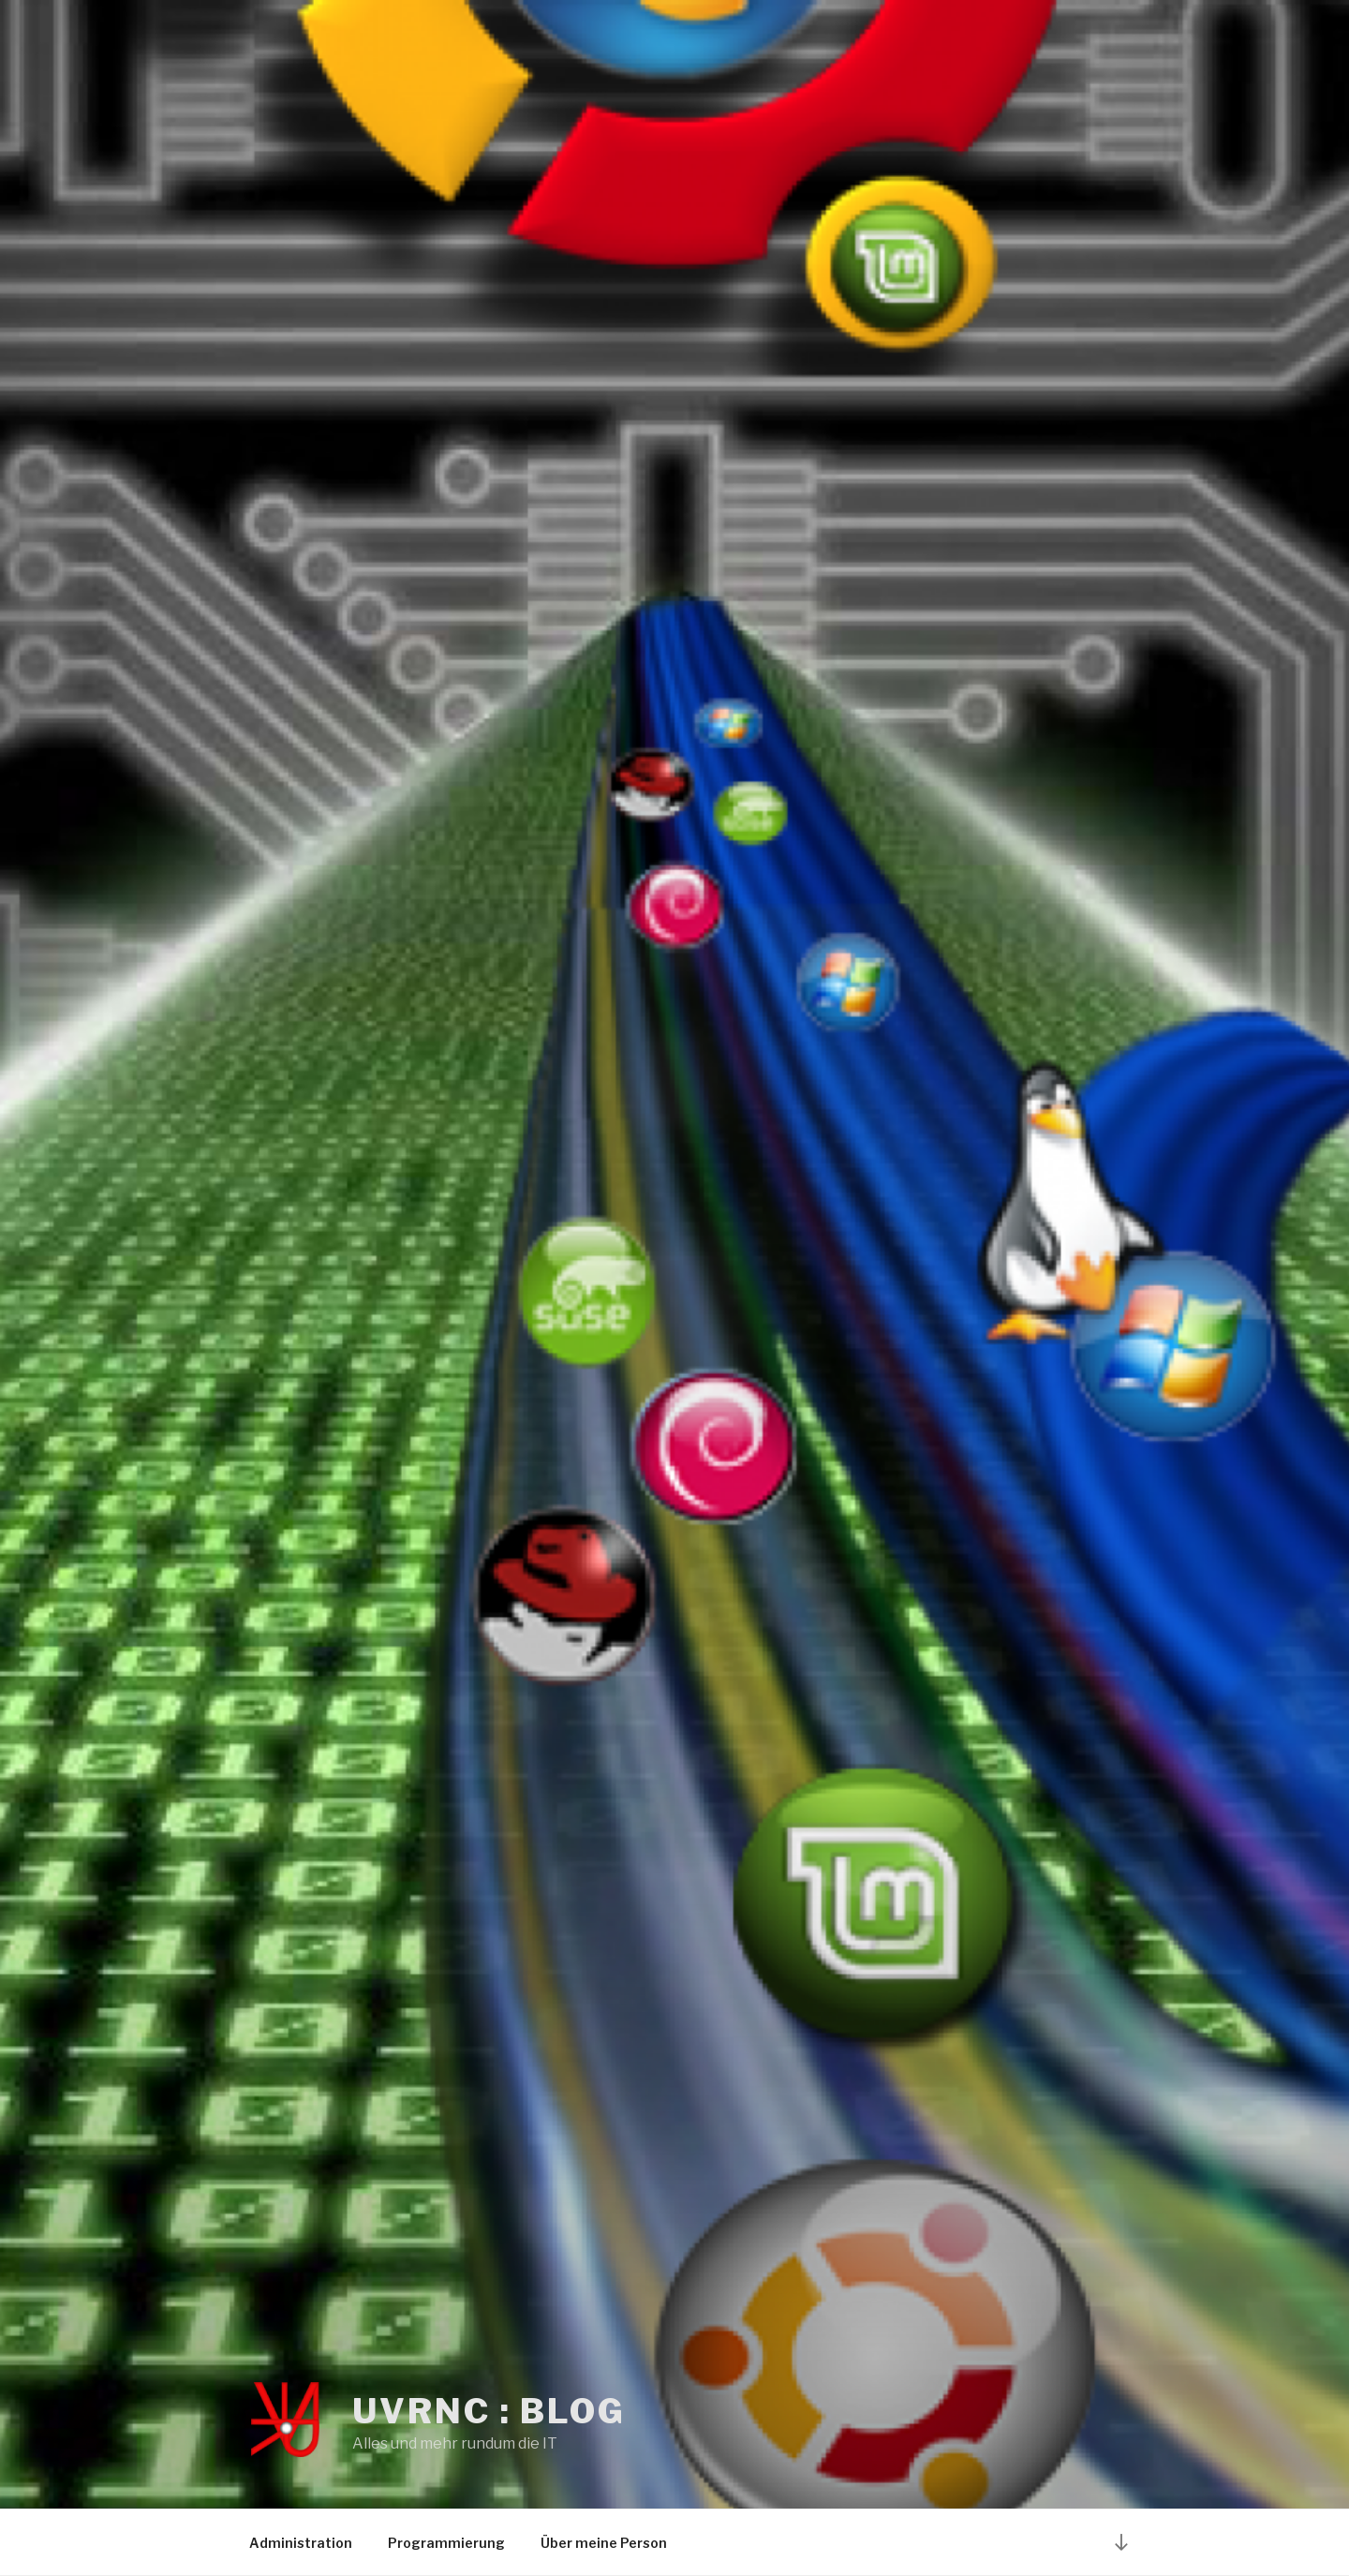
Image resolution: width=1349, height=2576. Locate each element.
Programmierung (446, 2543)
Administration (300, 2543)
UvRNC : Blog (489, 2411)
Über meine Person (604, 2543)
